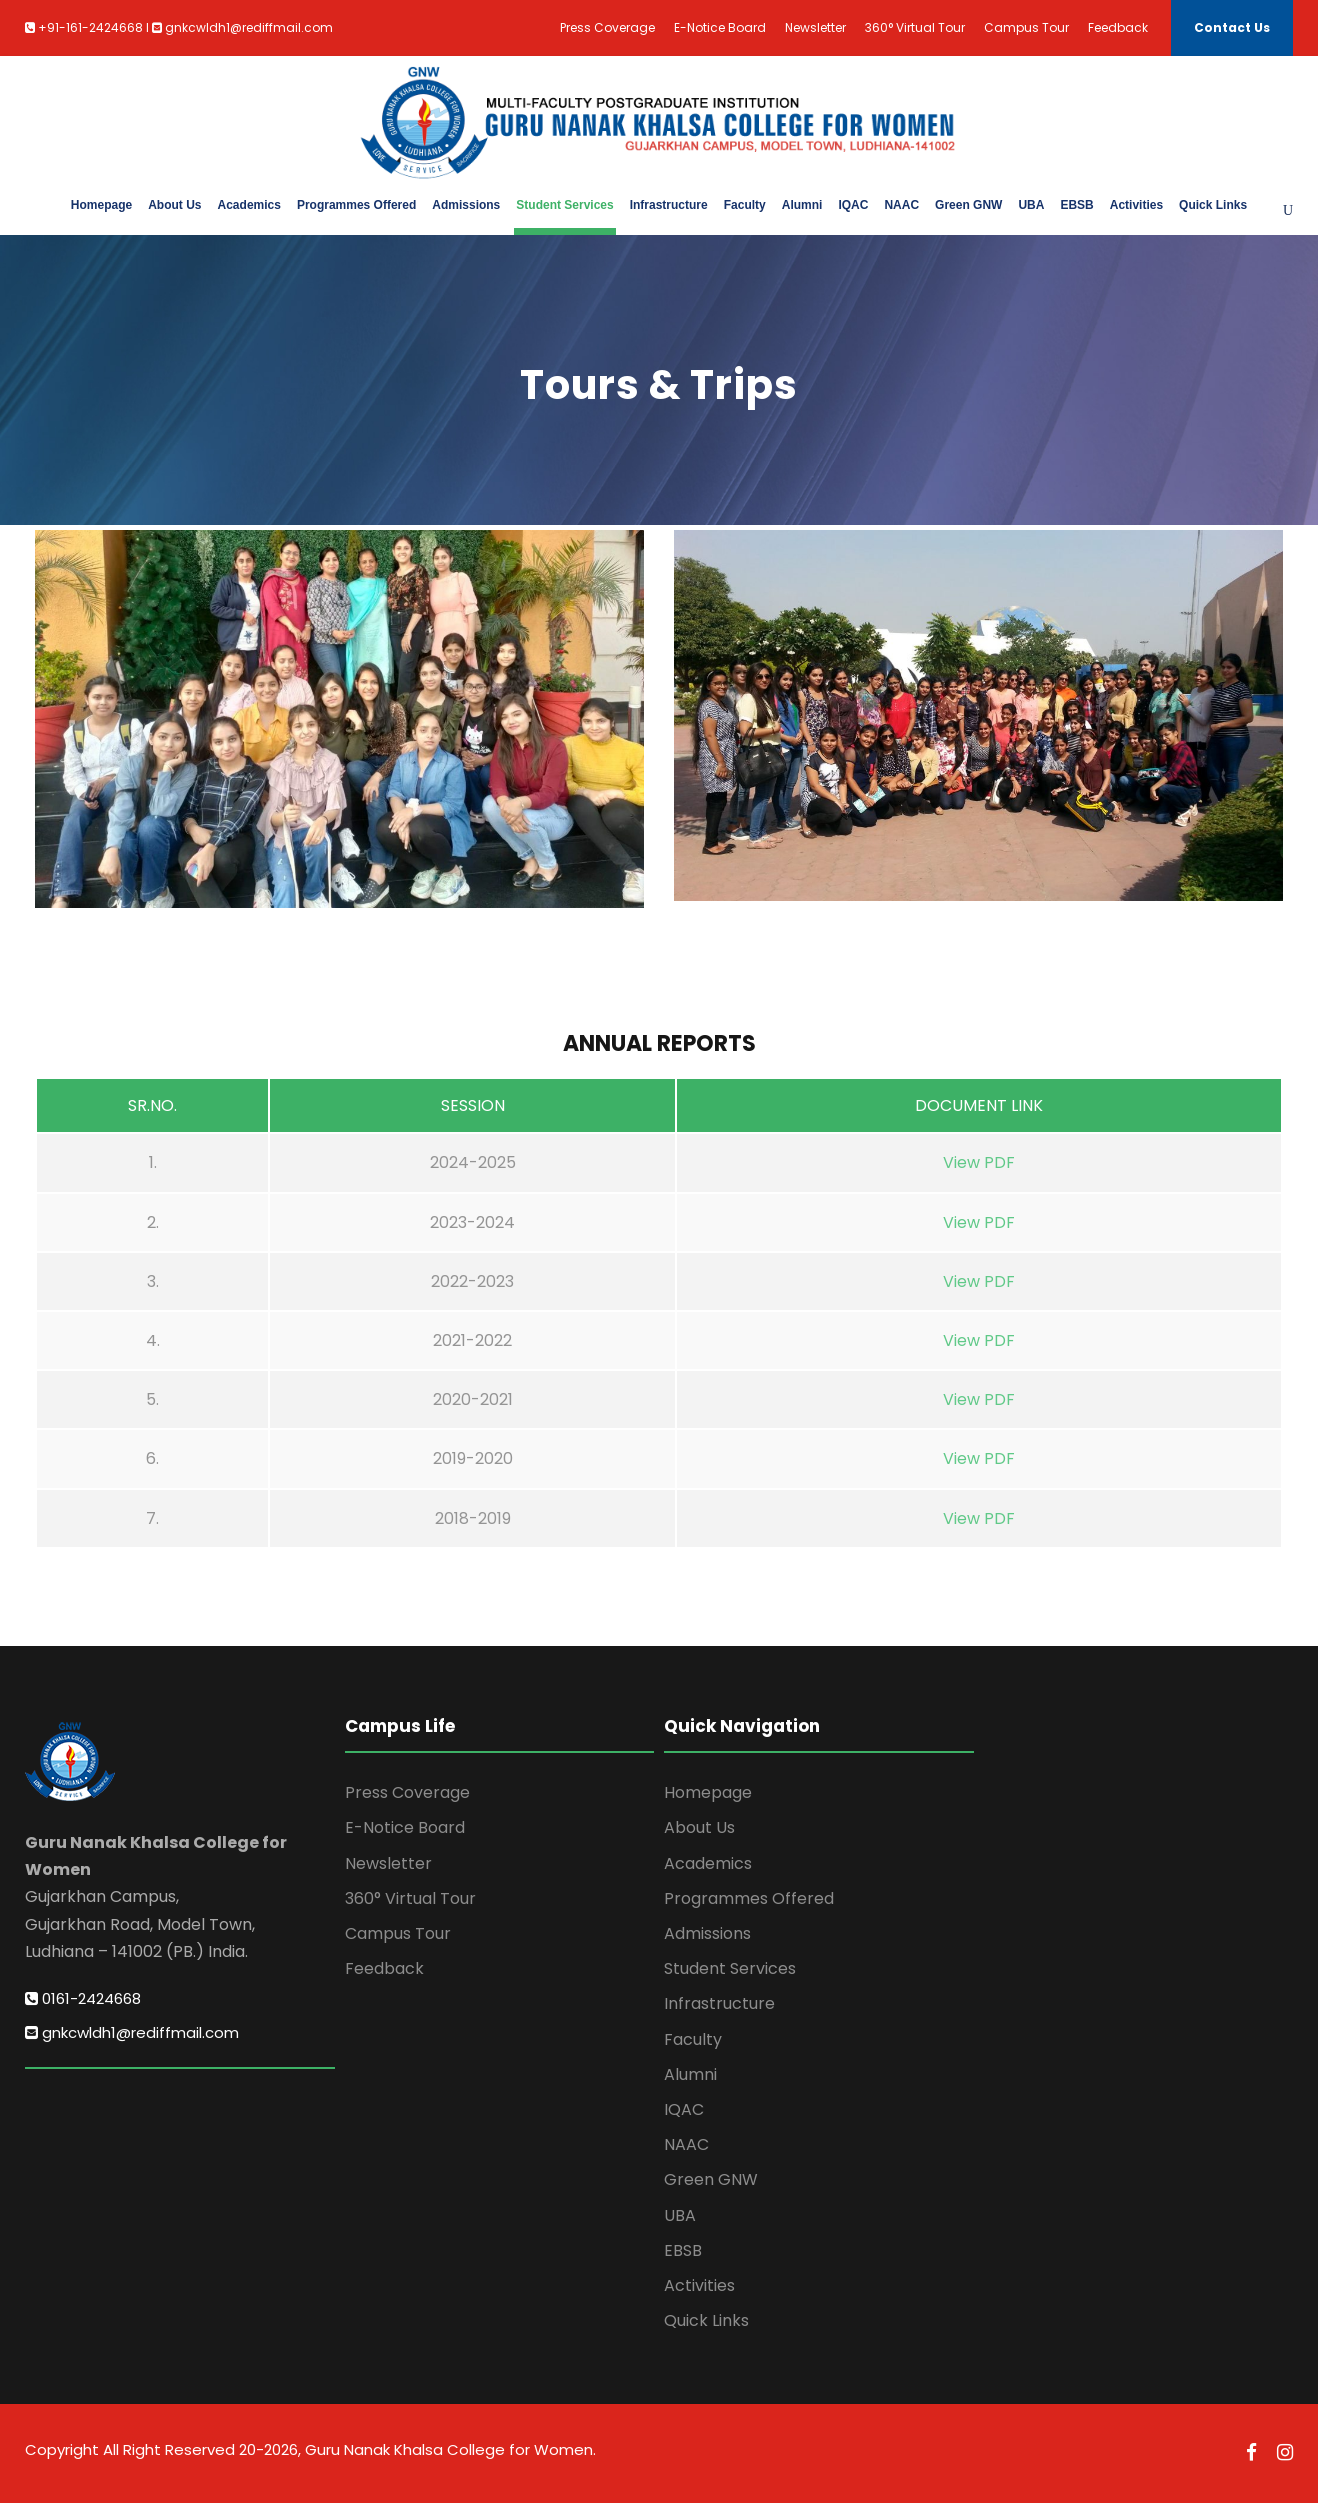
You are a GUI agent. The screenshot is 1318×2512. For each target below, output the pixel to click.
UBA (1031, 205)
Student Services (564, 205)
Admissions (466, 205)
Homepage (101, 205)
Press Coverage (607, 27)
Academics (249, 205)
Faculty (745, 205)
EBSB (1076, 205)
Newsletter (815, 27)
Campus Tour (1026, 27)
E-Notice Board (720, 27)
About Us (174, 205)
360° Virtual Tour (915, 27)
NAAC (901, 205)
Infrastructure (669, 205)
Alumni (802, 205)
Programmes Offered (356, 205)
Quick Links (1213, 205)
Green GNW (968, 205)
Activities (1136, 205)
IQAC (853, 205)
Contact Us (1232, 27)
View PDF (979, 1172)
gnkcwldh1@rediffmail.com (132, 2042)
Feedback (1118, 27)
